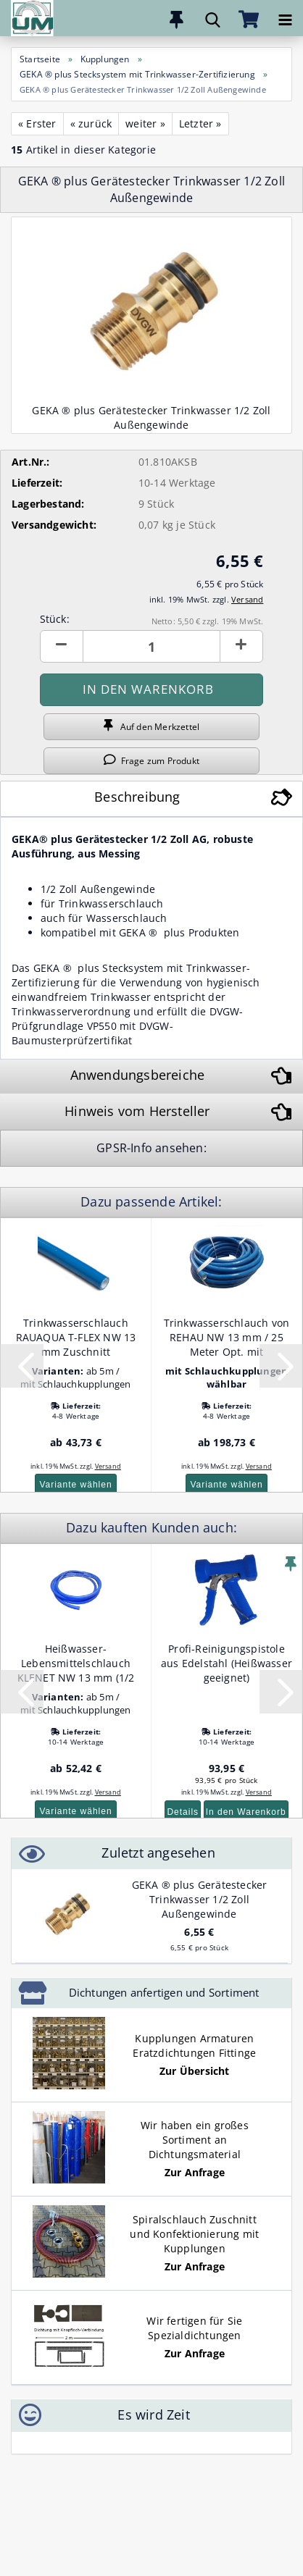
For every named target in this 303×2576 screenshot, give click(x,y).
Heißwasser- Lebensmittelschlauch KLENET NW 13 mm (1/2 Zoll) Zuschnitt (76, 1663)
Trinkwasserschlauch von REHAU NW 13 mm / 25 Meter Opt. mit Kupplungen (227, 1337)
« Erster (37, 123)
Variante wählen (75, 1485)
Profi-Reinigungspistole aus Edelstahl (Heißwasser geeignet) (226, 1663)
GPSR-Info (125, 1148)
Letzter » (200, 123)
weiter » (145, 123)
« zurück (91, 123)
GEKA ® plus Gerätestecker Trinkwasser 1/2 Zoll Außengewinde (199, 1899)
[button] (61, 646)
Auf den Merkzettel (151, 726)
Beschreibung (137, 796)
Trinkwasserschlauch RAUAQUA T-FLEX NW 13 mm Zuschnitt (76, 1337)
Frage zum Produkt (151, 760)
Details (183, 1812)
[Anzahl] (151, 646)
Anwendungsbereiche (137, 1074)
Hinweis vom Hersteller (137, 1111)
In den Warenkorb (246, 1812)
